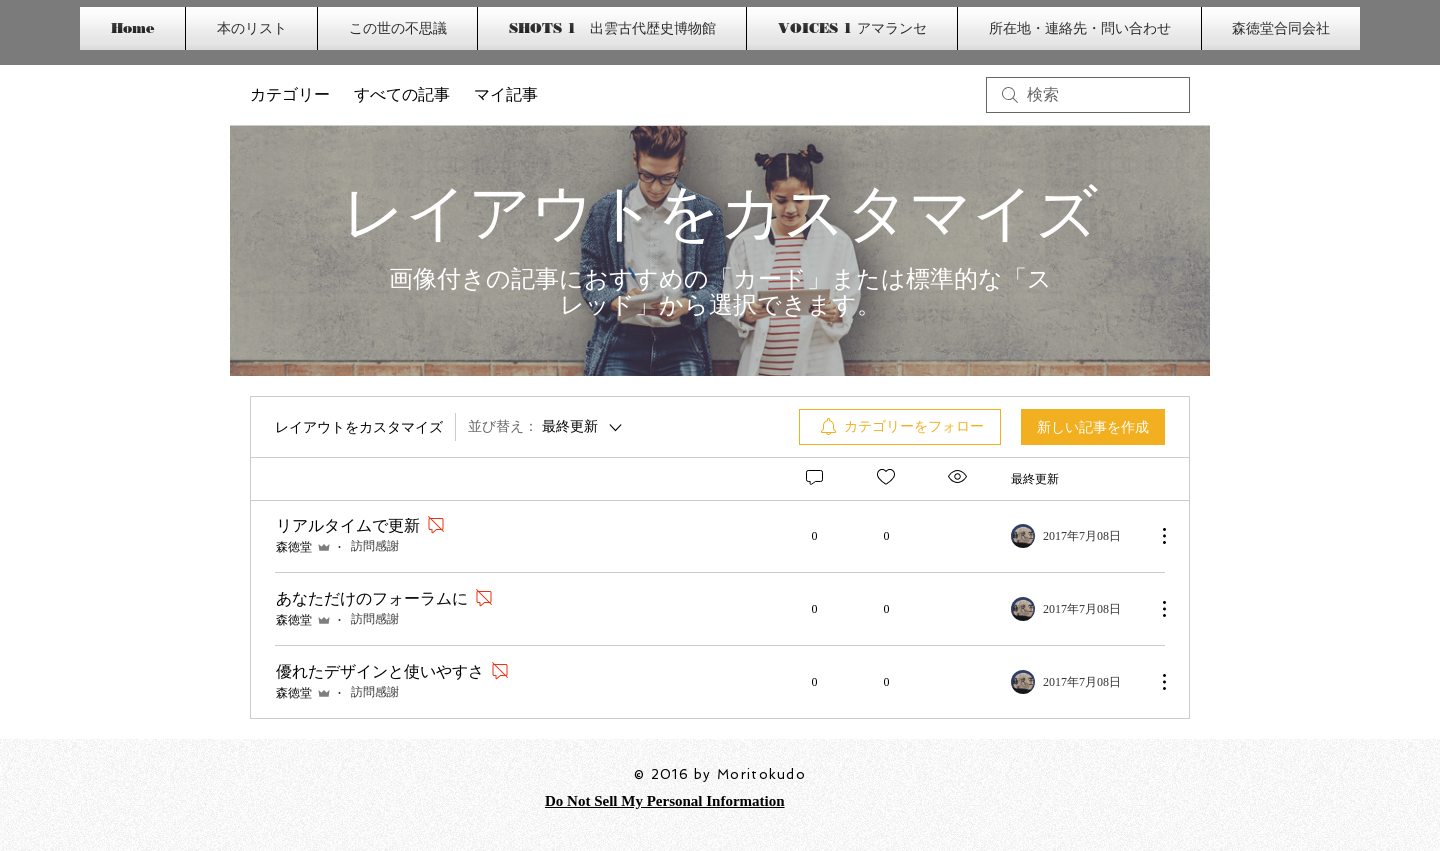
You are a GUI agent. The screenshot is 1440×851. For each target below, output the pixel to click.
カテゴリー (290, 94)
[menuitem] (900, 427)
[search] (1088, 95)
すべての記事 (402, 94)
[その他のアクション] (1154, 536)
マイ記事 (506, 94)
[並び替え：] (546, 427)
